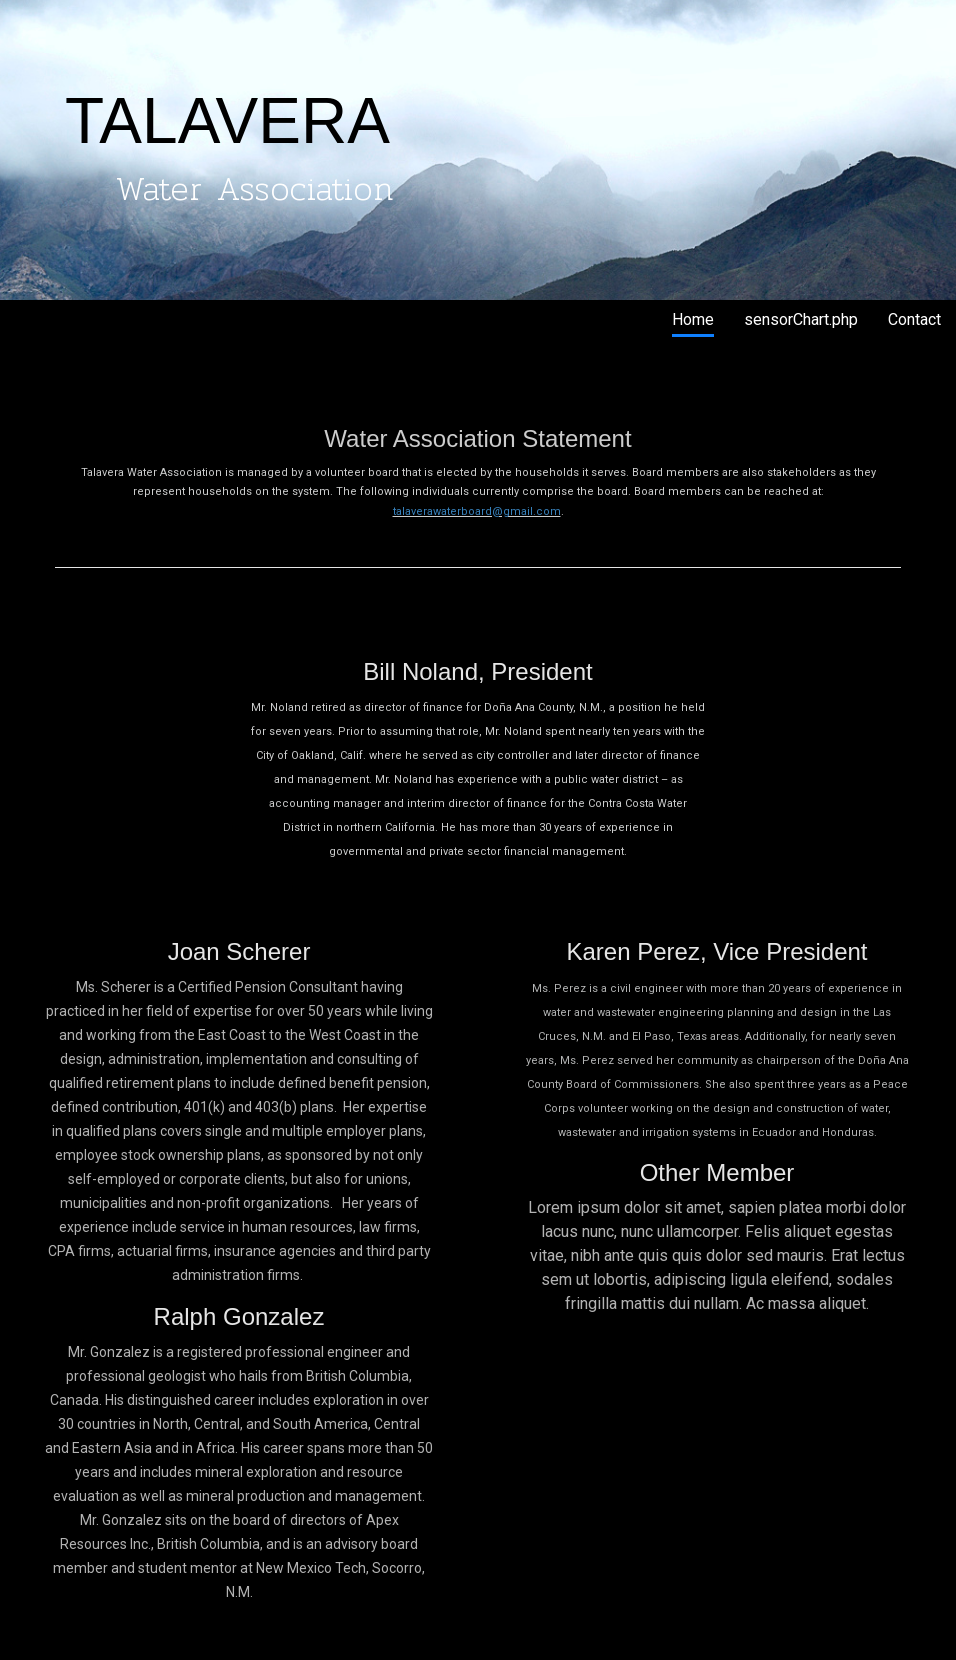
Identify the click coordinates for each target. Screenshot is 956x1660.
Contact (914, 319)
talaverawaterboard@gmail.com (477, 511)
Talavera (68, 321)
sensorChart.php (801, 319)
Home (693, 319)
